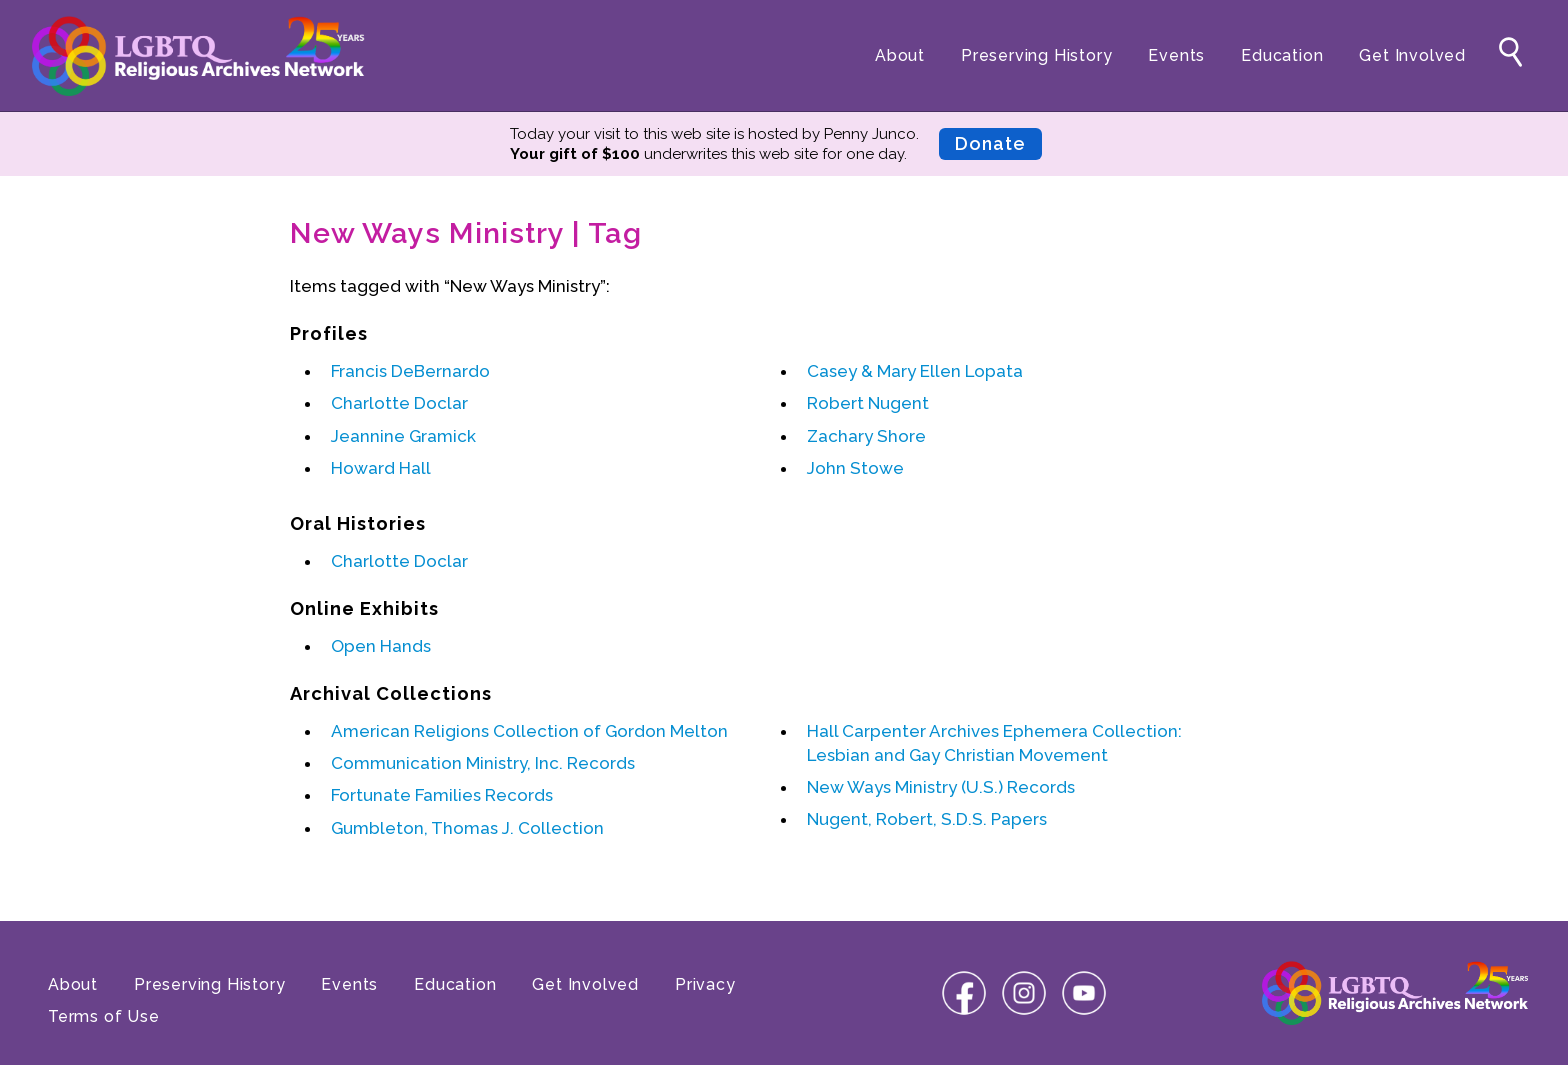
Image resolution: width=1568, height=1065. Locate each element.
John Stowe (855, 468)
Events (1176, 55)
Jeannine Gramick (403, 436)
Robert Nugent (868, 403)
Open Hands (381, 646)
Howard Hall (381, 468)
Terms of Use (104, 1016)
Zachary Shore (866, 436)
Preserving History (1036, 55)
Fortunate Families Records (442, 795)
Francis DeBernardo (410, 371)
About (900, 55)
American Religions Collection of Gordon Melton (529, 731)
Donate (990, 143)
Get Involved (1412, 55)
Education (1282, 55)
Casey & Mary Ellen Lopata (915, 371)
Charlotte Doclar (399, 403)
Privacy (705, 984)
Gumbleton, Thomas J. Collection (467, 828)
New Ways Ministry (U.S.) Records (941, 787)
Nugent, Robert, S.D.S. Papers (927, 819)
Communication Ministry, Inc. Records (483, 763)
